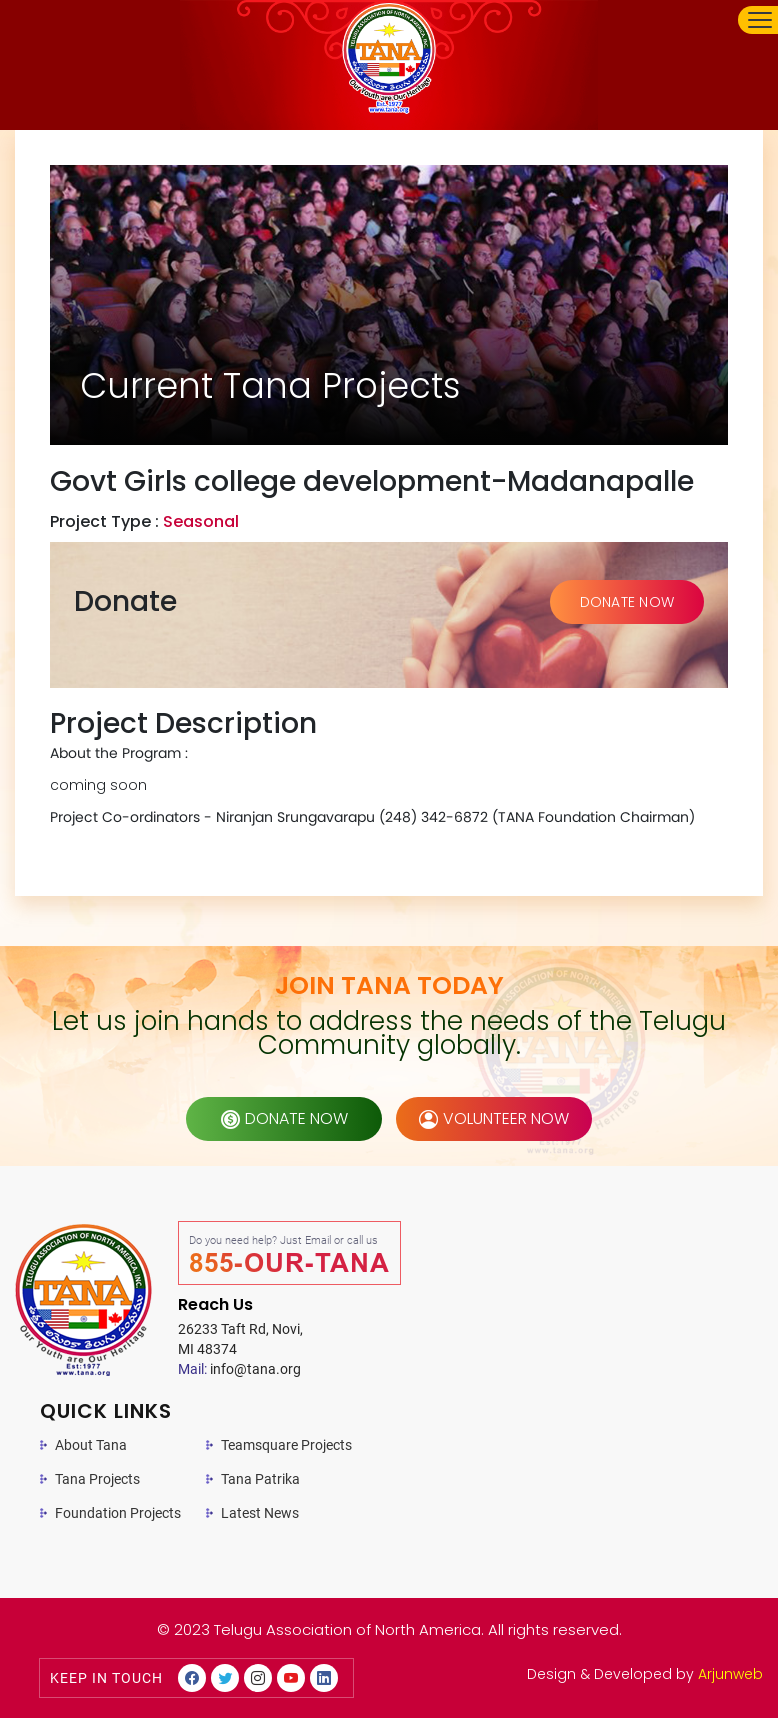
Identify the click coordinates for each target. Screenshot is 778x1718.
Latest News (260, 1513)
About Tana (91, 1445)
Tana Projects (97, 1479)
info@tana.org (239, 1369)
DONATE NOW (627, 602)
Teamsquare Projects (286, 1445)
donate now (284, 1118)
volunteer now (494, 1118)
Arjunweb (730, 1674)
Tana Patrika (260, 1479)
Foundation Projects (118, 1513)
